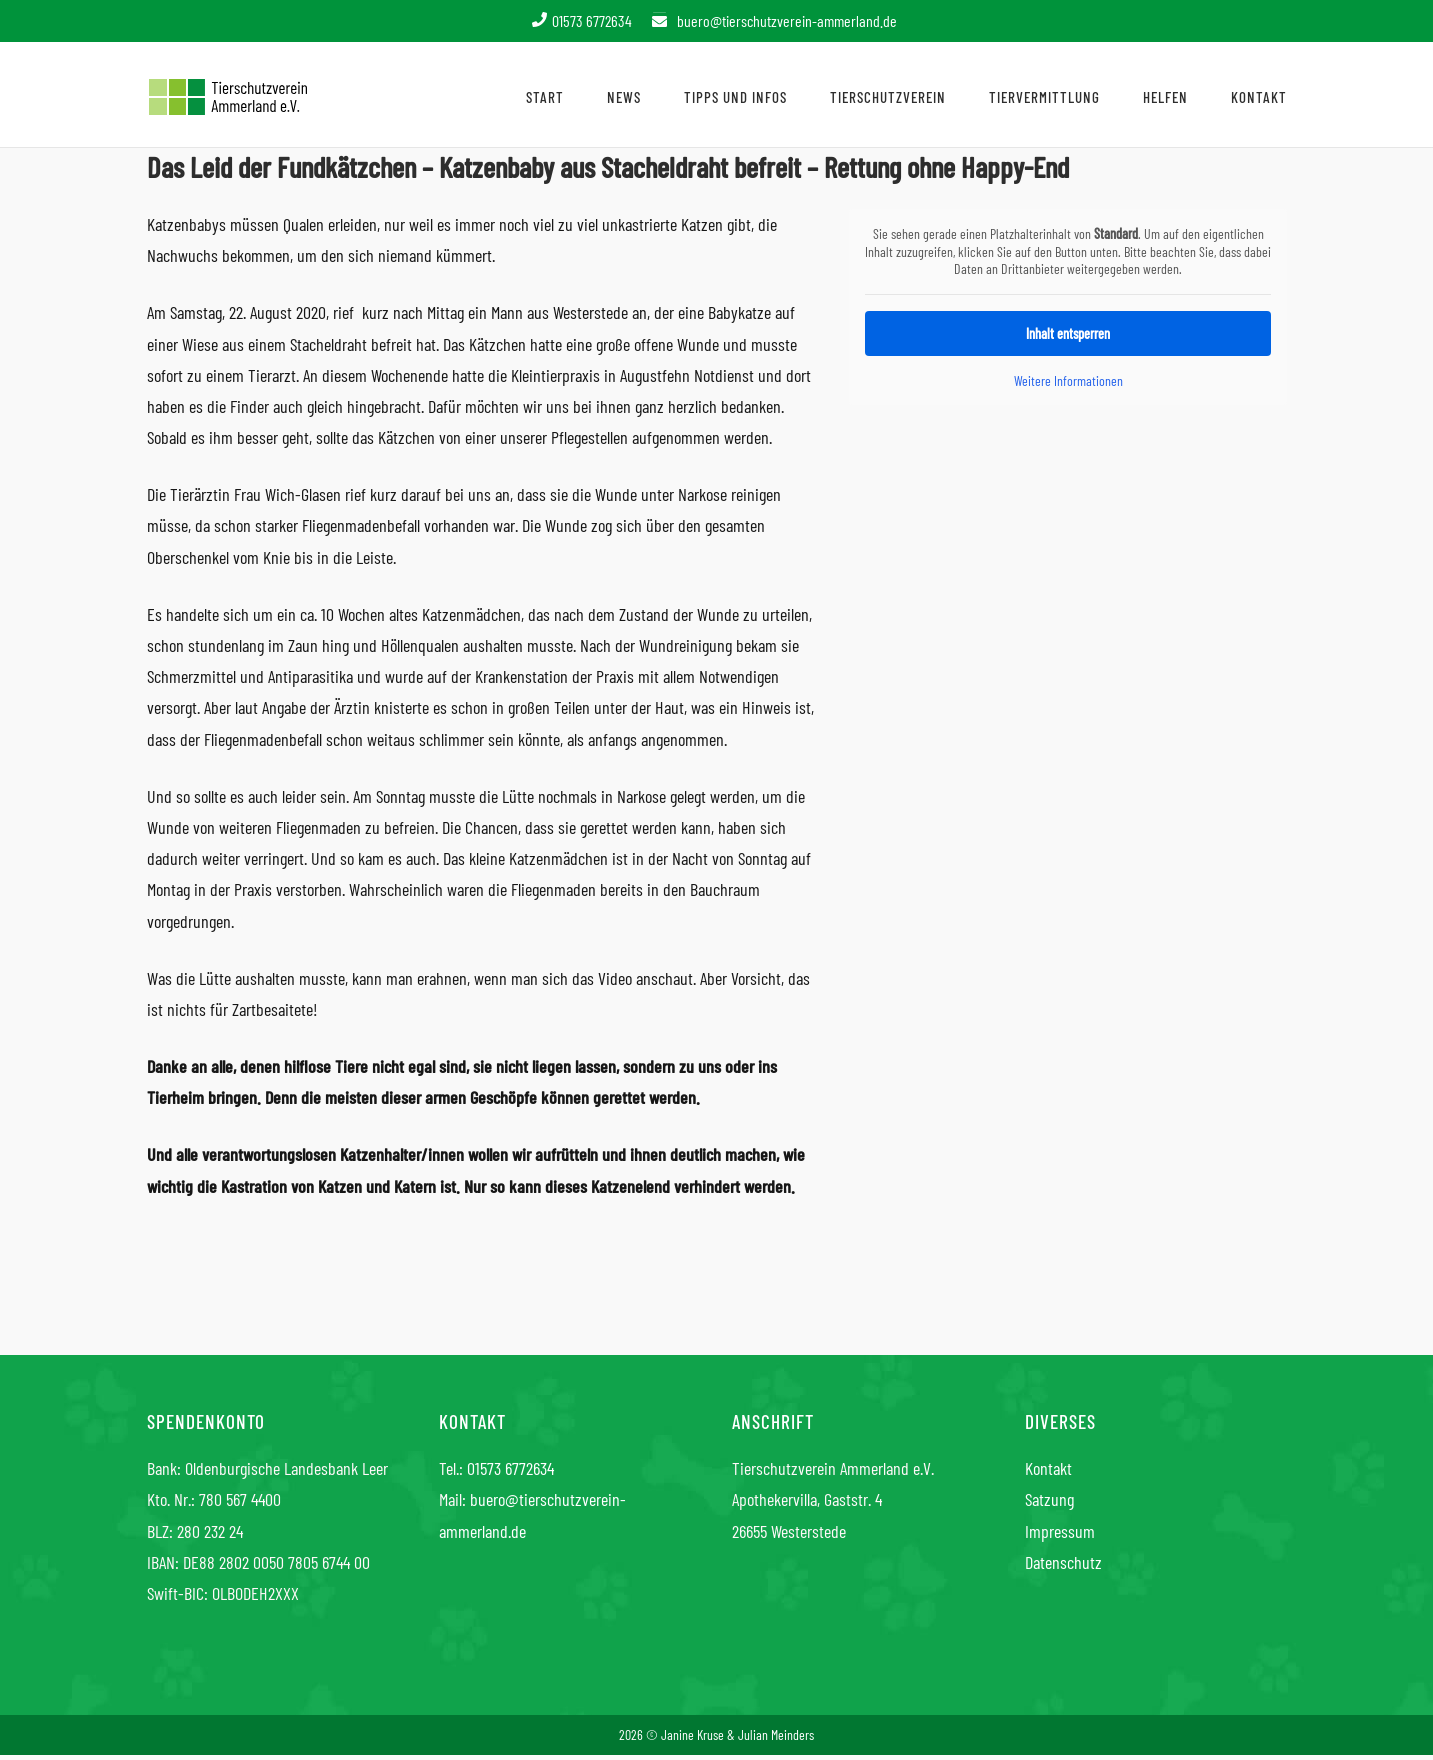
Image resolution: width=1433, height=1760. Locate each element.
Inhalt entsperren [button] (1068, 332)
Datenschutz (1063, 1562)
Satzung (1049, 1499)
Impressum (1060, 1531)
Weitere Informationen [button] (1067, 379)
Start (545, 97)
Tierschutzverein (888, 97)
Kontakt (1259, 97)
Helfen (1165, 97)
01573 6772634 (510, 1468)
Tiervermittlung (1044, 97)
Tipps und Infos (735, 97)
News (624, 97)
